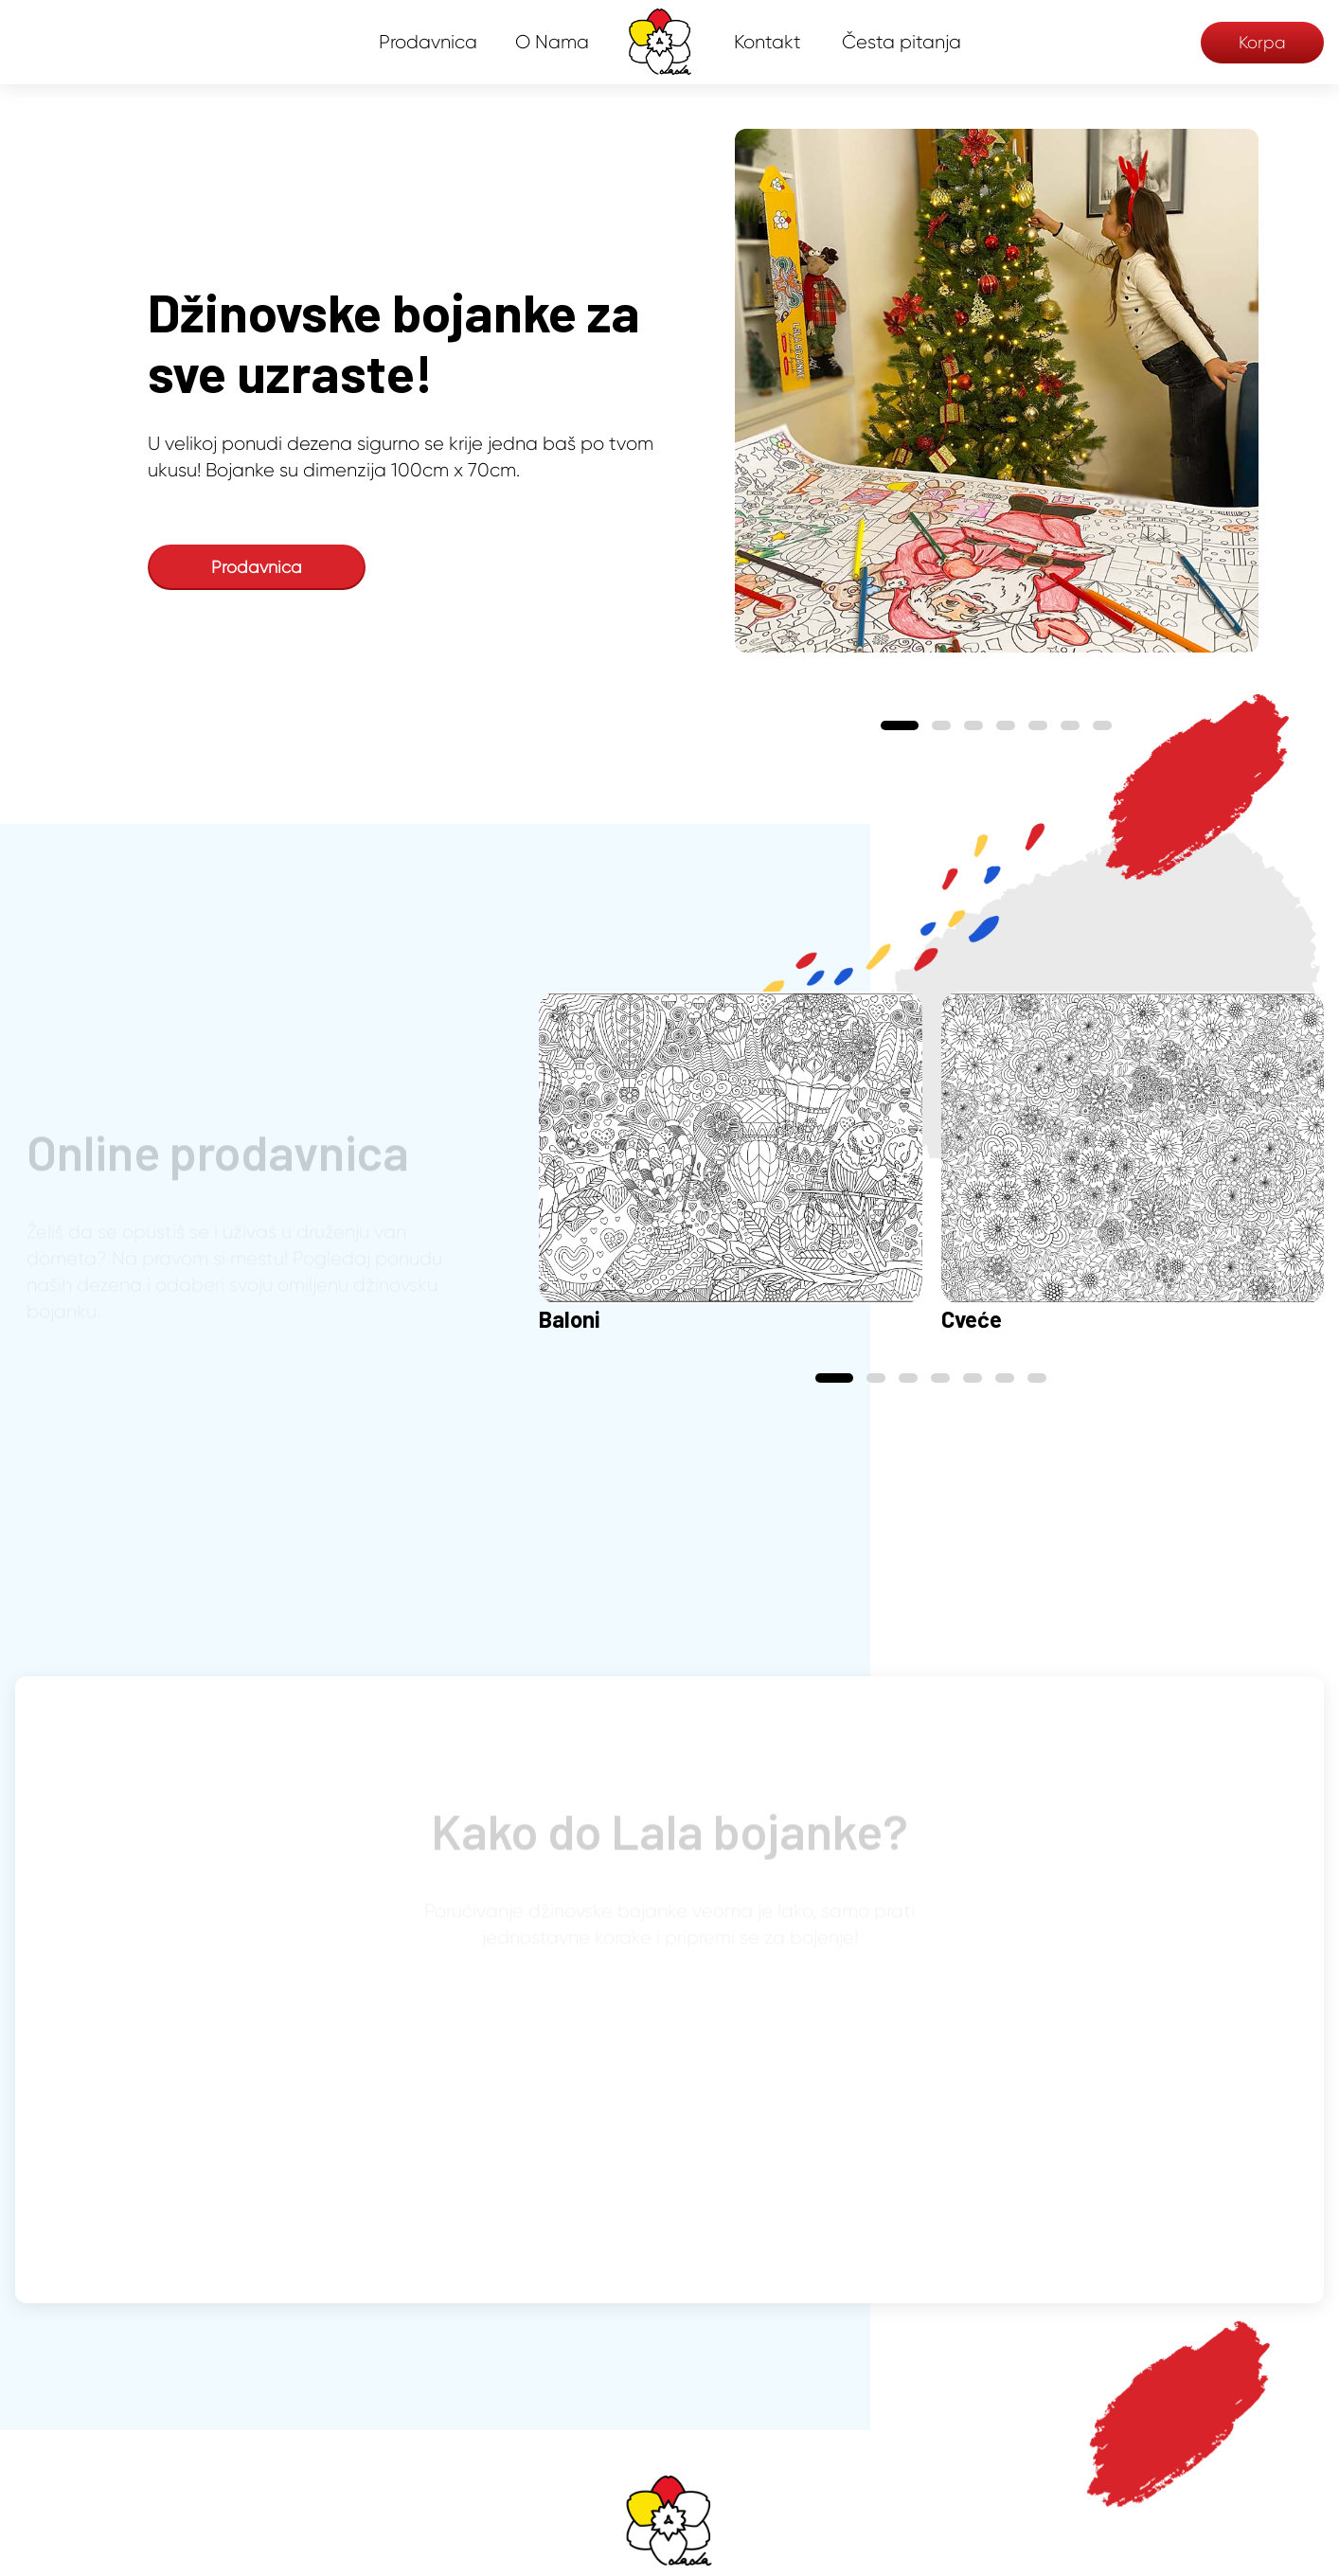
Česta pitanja (901, 42)
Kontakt (767, 42)
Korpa (1262, 42)
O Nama (552, 42)
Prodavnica (428, 42)
